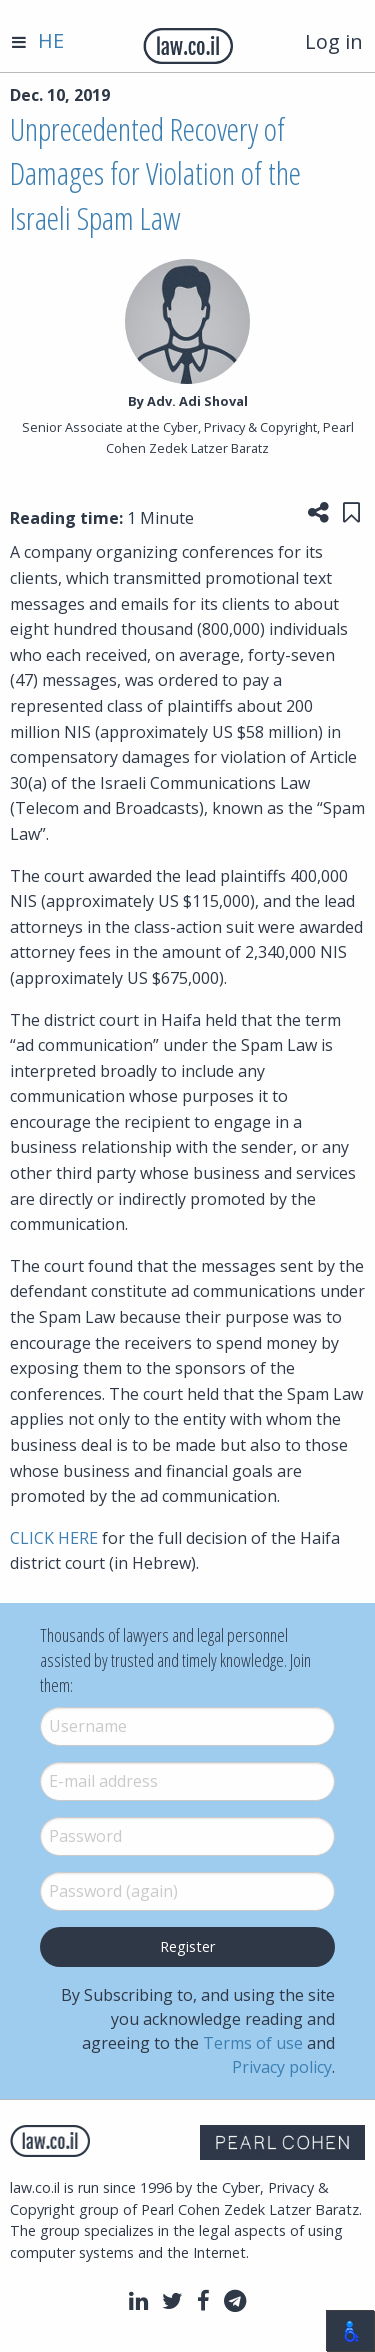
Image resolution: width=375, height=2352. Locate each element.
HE (51, 40)
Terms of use (253, 2043)
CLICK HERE (54, 1538)
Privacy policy (282, 2067)
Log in (334, 41)
